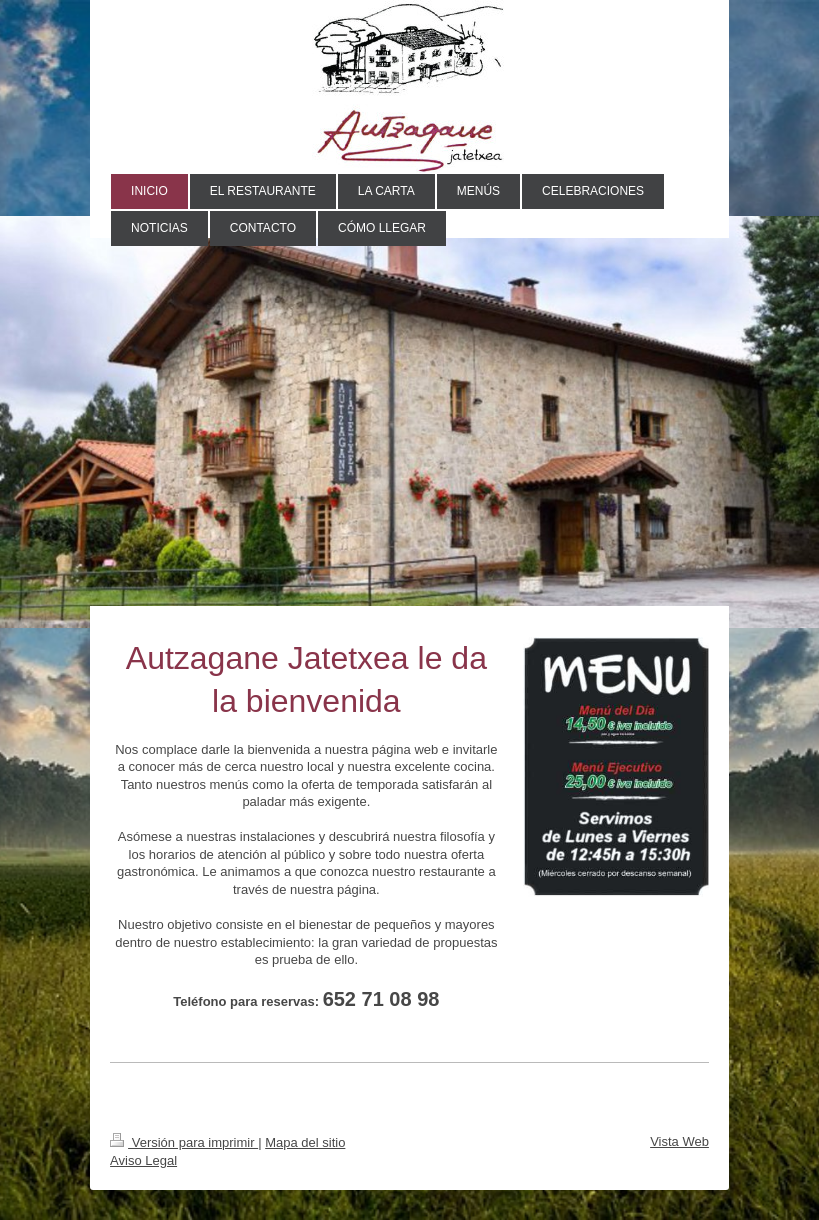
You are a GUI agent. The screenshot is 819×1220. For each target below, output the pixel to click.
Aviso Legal (143, 1160)
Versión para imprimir (184, 1142)
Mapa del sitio (305, 1142)
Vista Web (679, 1141)
